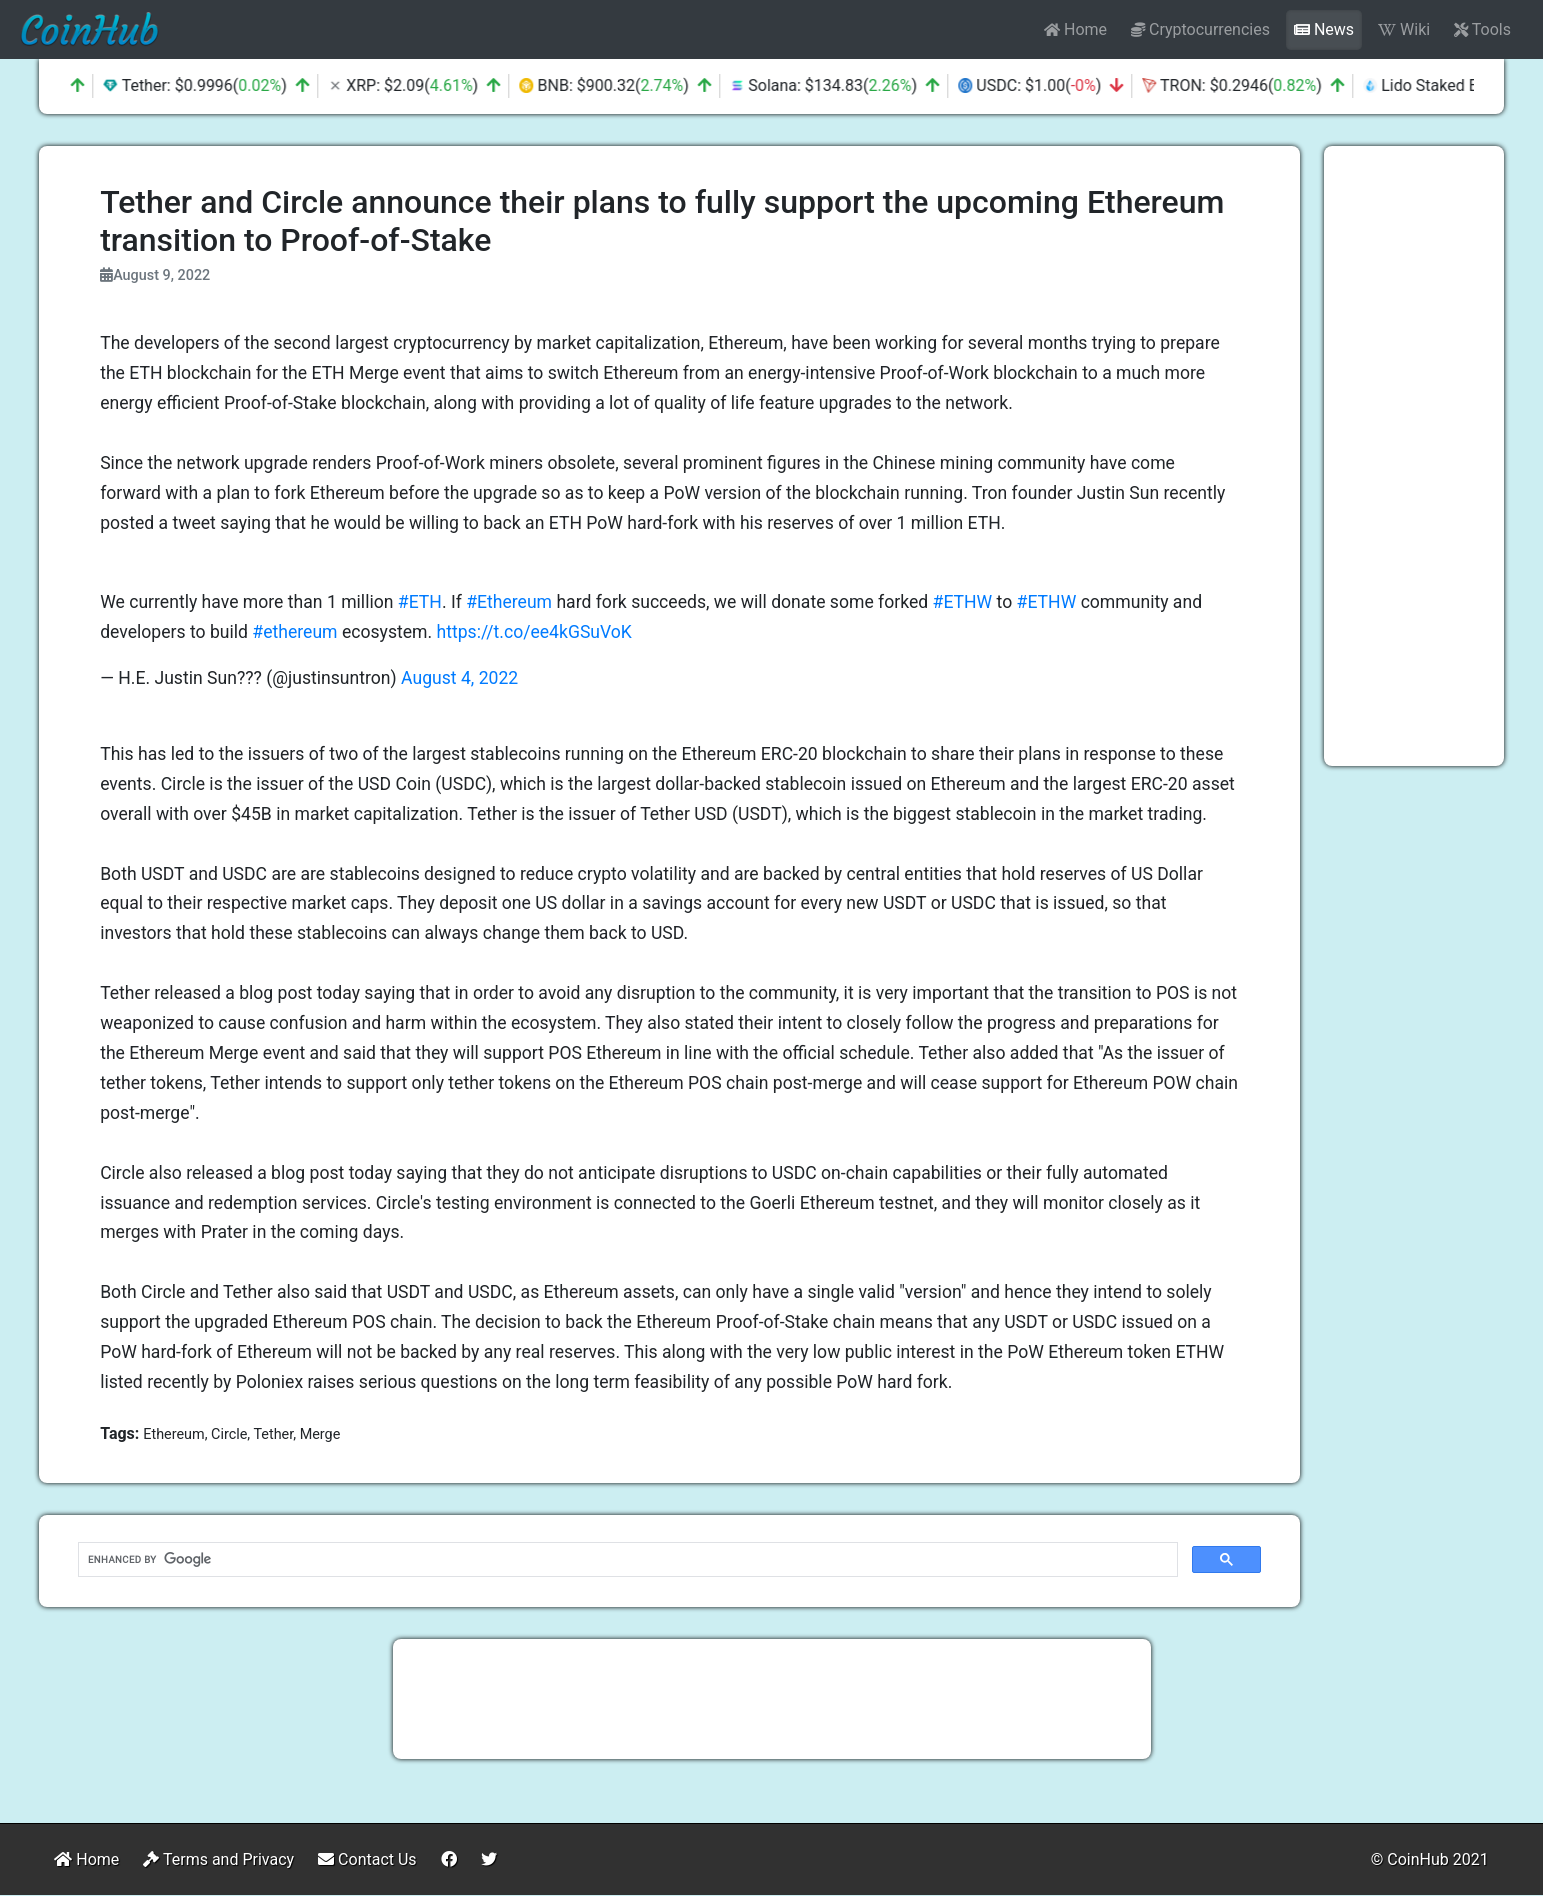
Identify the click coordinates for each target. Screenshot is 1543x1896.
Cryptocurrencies (1200, 29)
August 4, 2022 (459, 678)
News (1324, 29)
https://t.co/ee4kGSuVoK (534, 632)
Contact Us (367, 1859)
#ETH (420, 602)
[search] (626, 1560)
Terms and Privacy (218, 1859)
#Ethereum (509, 602)
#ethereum (294, 632)
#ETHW (963, 602)
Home (1075, 29)
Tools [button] (1482, 29)
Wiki (1404, 29)
